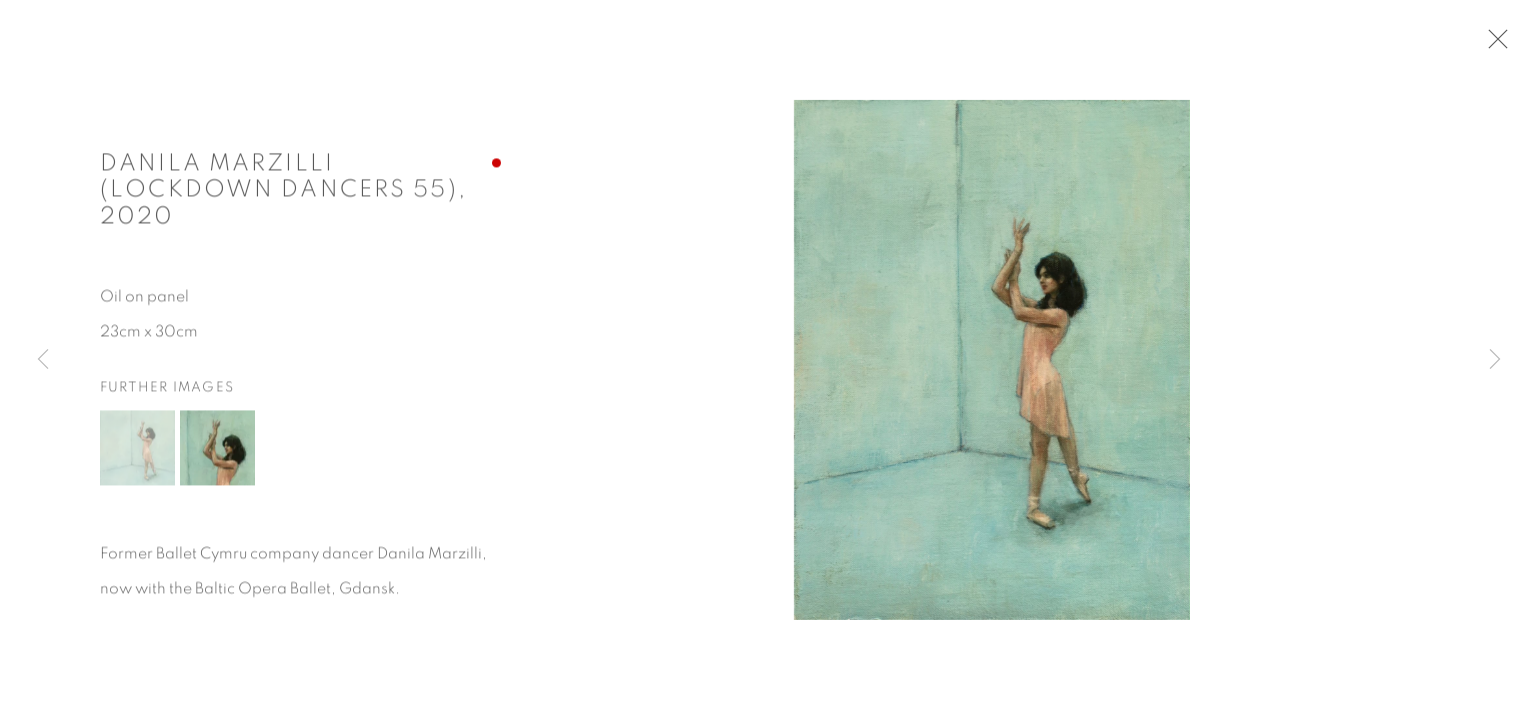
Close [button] (1493, 45)
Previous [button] (43, 360)
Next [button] (1495, 360)
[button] (137, 450)
